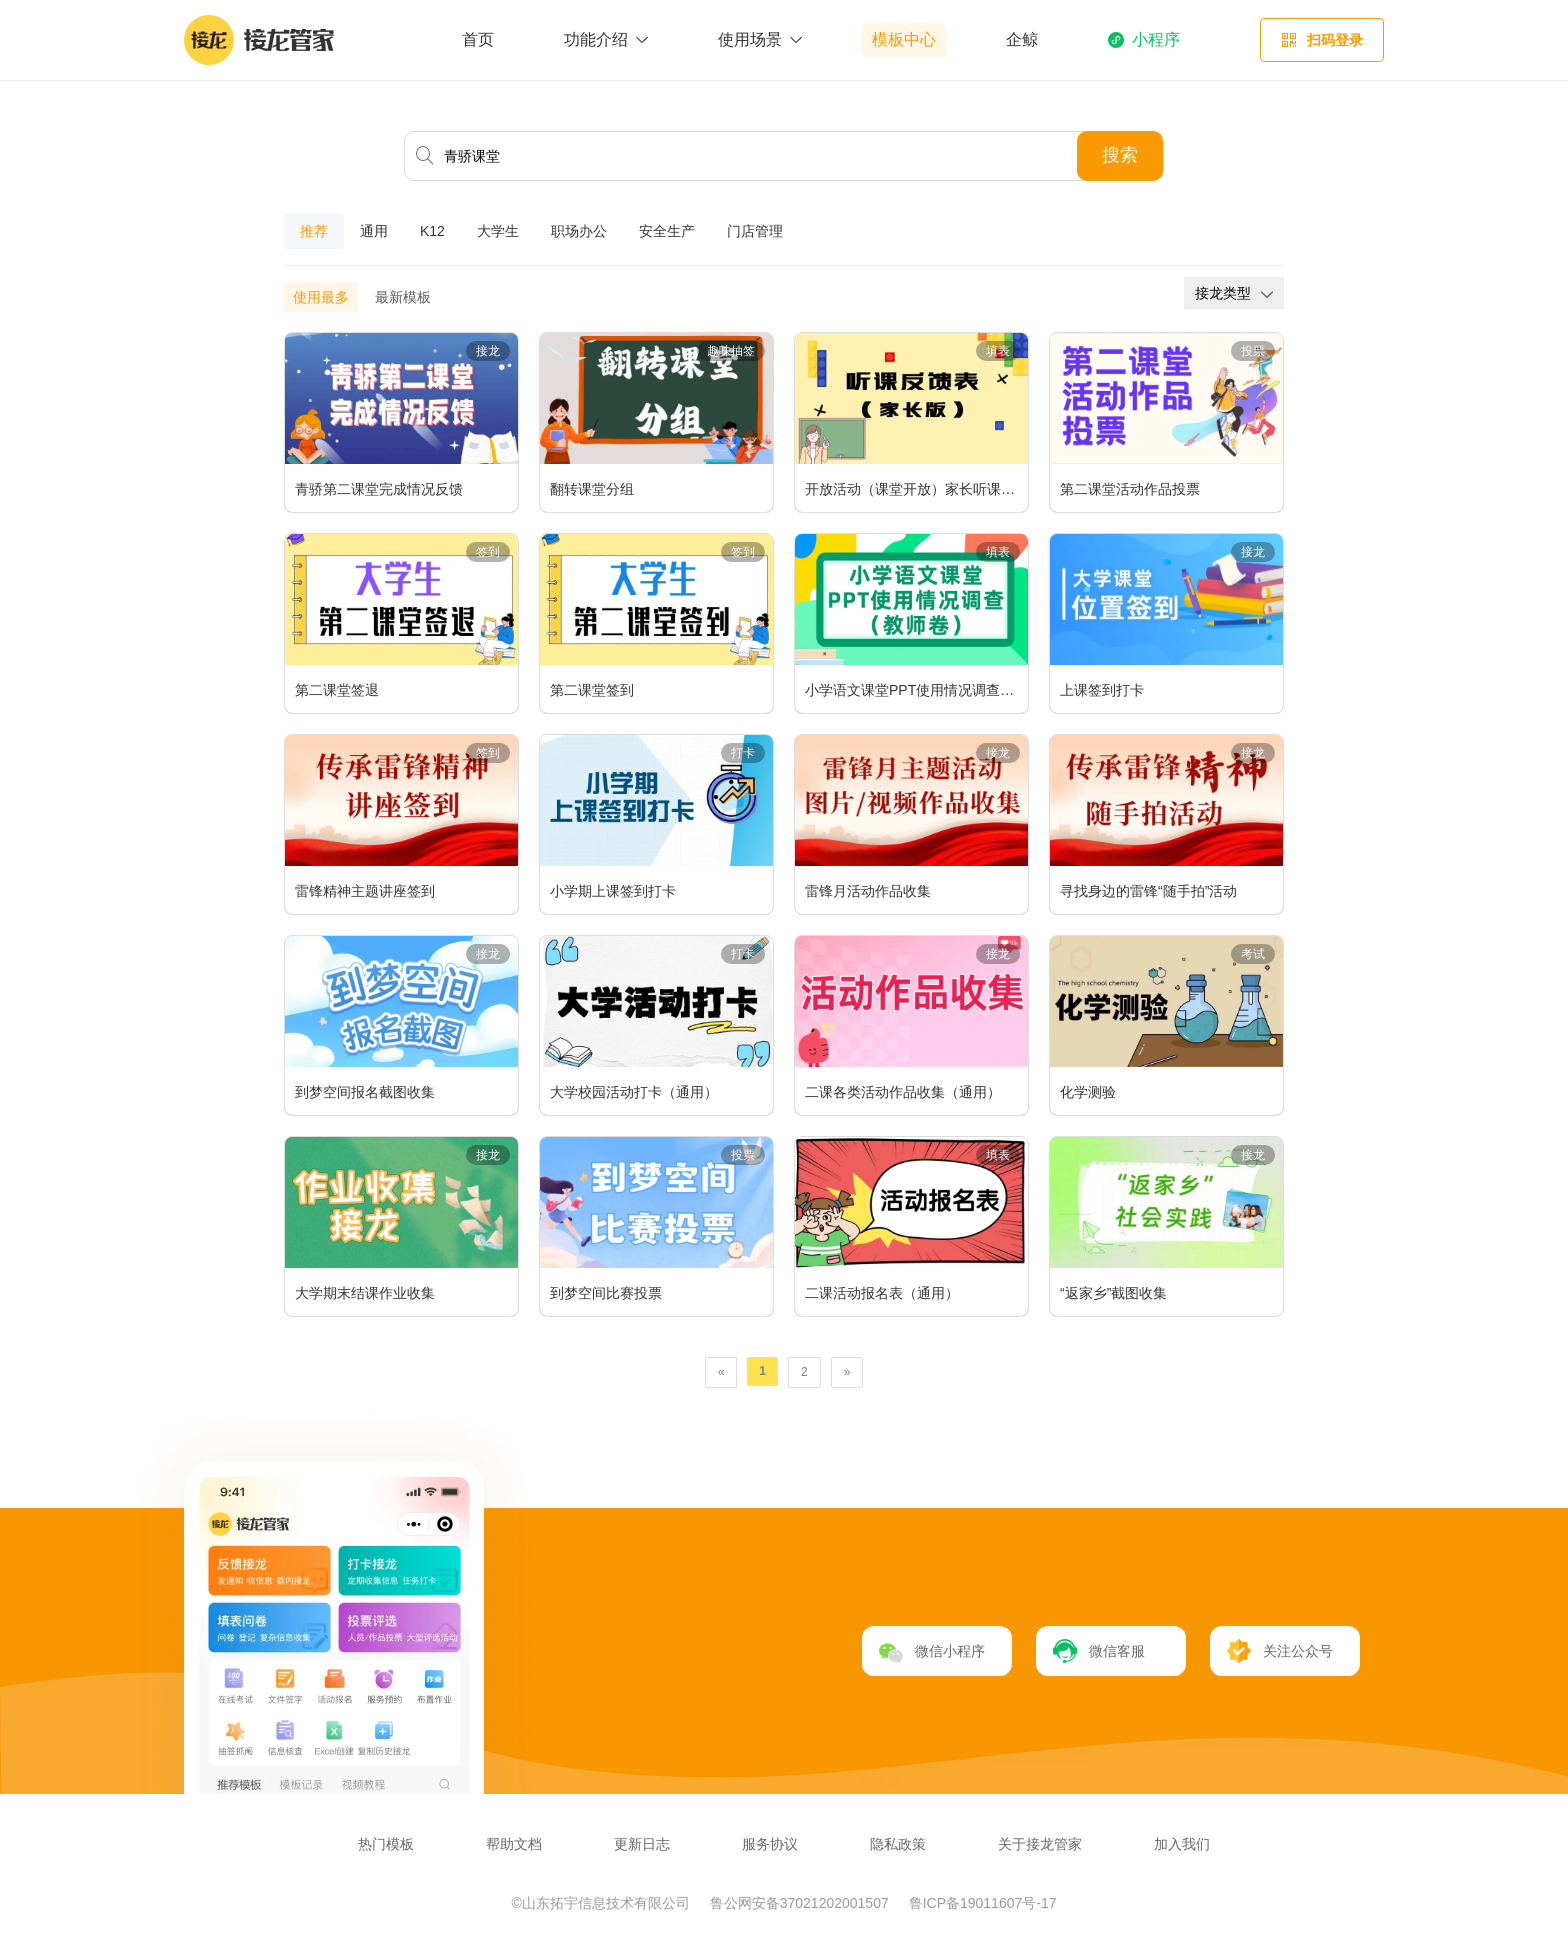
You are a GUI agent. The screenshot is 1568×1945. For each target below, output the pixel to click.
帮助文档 (514, 1844)
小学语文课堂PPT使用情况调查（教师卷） (916, 690)
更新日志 (642, 1844)
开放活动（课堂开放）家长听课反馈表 (916, 489)
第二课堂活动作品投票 (1130, 489)
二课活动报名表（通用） (882, 1293)
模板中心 (904, 39)
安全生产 (667, 231)
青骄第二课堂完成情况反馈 (379, 489)
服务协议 (770, 1844)
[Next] (847, 1372)
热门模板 (386, 1844)
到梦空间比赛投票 (606, 1293)
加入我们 (1182, 1844)
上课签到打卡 (1102, 690)
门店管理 (755, 231)
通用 (374, 231)
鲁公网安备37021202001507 (801, 1903)
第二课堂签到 (592, 690)
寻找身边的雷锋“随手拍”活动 (1148, 891)
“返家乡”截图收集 (1113, 1293)
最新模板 (403, 297)
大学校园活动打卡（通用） (634, 1092)
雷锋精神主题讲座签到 (365, 891)
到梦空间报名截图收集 (365, 1092)
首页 (478, 39)
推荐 (314, 231)
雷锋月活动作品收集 (868, 891)
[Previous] (721, 1372)
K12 (432, 231)
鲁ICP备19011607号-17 (983, 1903)
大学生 (498, 231)
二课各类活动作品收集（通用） (903, 1092)
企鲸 (1022, 39)
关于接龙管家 (1040, 1844)
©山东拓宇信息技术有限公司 (603, 1903)
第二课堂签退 (337, 690)
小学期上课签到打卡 (613, 891)
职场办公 (579, 231)
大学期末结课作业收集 (365, 1293)
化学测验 (1088, 1092)
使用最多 (321, 297)
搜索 (1120, 155)
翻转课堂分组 (592, 489)
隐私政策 (898, 1844)
